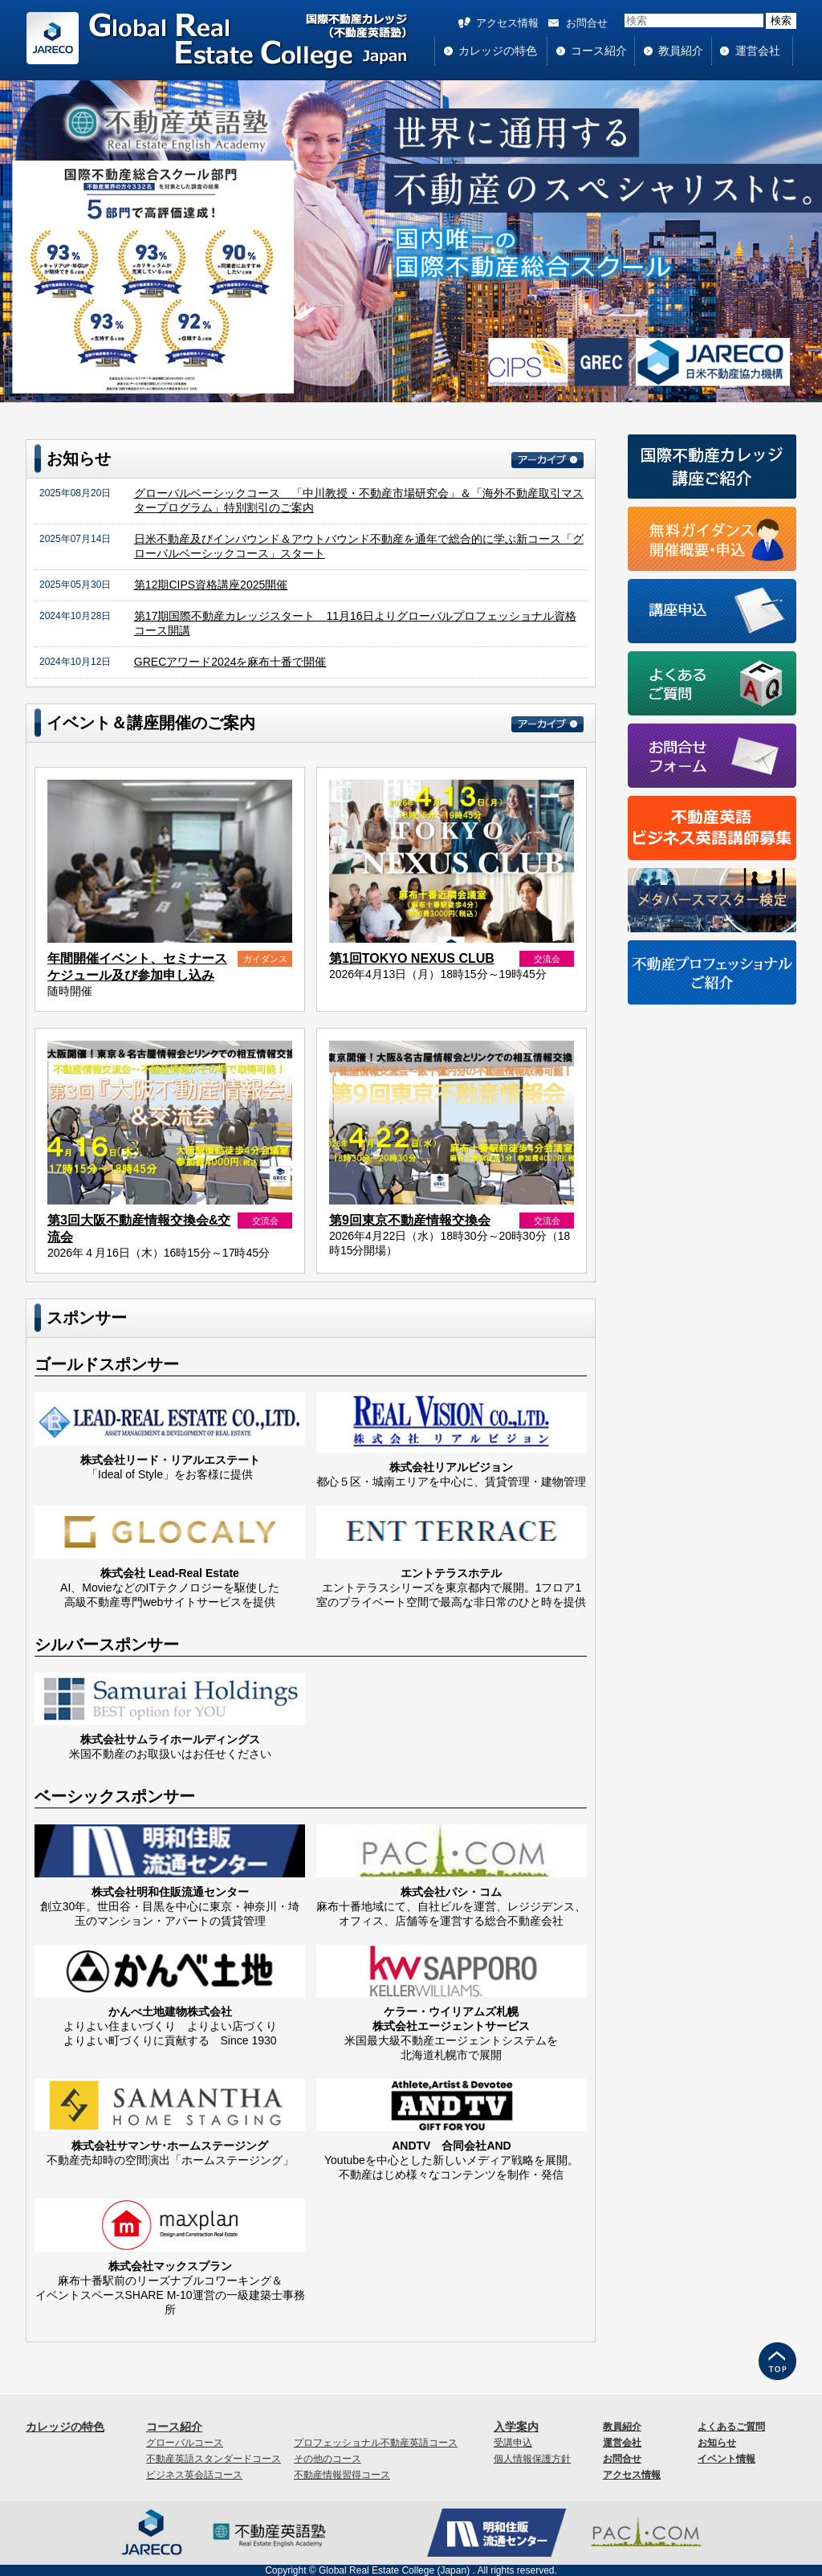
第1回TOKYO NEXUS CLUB (411, 958)
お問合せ (587, 23)
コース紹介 (599, 50)
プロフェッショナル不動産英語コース (376, 2442)
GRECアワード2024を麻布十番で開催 (230, 661)
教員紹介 (680, 50)
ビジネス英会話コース (194, 2474)
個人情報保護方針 (532, 2458)
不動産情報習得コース (342, 2474)
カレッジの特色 (497, 50)
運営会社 (757, 50)
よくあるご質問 (731, 2426)
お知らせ (717, 2442)
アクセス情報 (507, 23)
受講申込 (513, 2442)
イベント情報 (726, 2458)
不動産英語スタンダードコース (213, 2458)
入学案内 (516, 2426)
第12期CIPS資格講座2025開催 (210, 584)
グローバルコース (184, 2442)
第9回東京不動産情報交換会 (409, 1220)
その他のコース (327, 2458)
